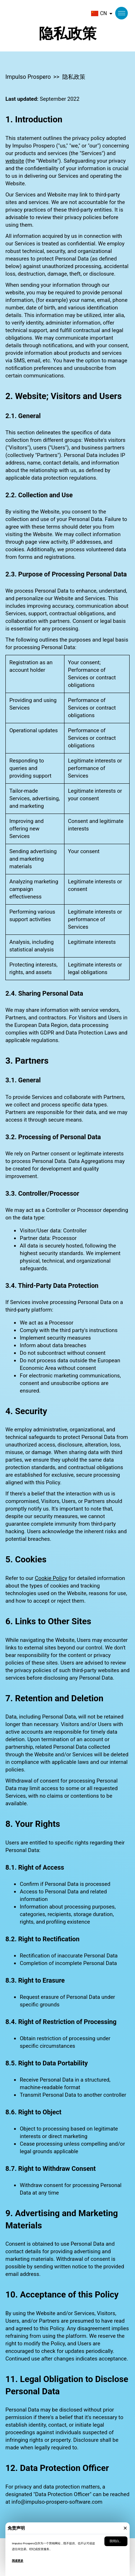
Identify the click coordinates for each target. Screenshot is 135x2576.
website (14, 161)
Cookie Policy (51, 1578)
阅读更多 (17, 2560)
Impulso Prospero (28, 76)
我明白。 (115, 2541)
